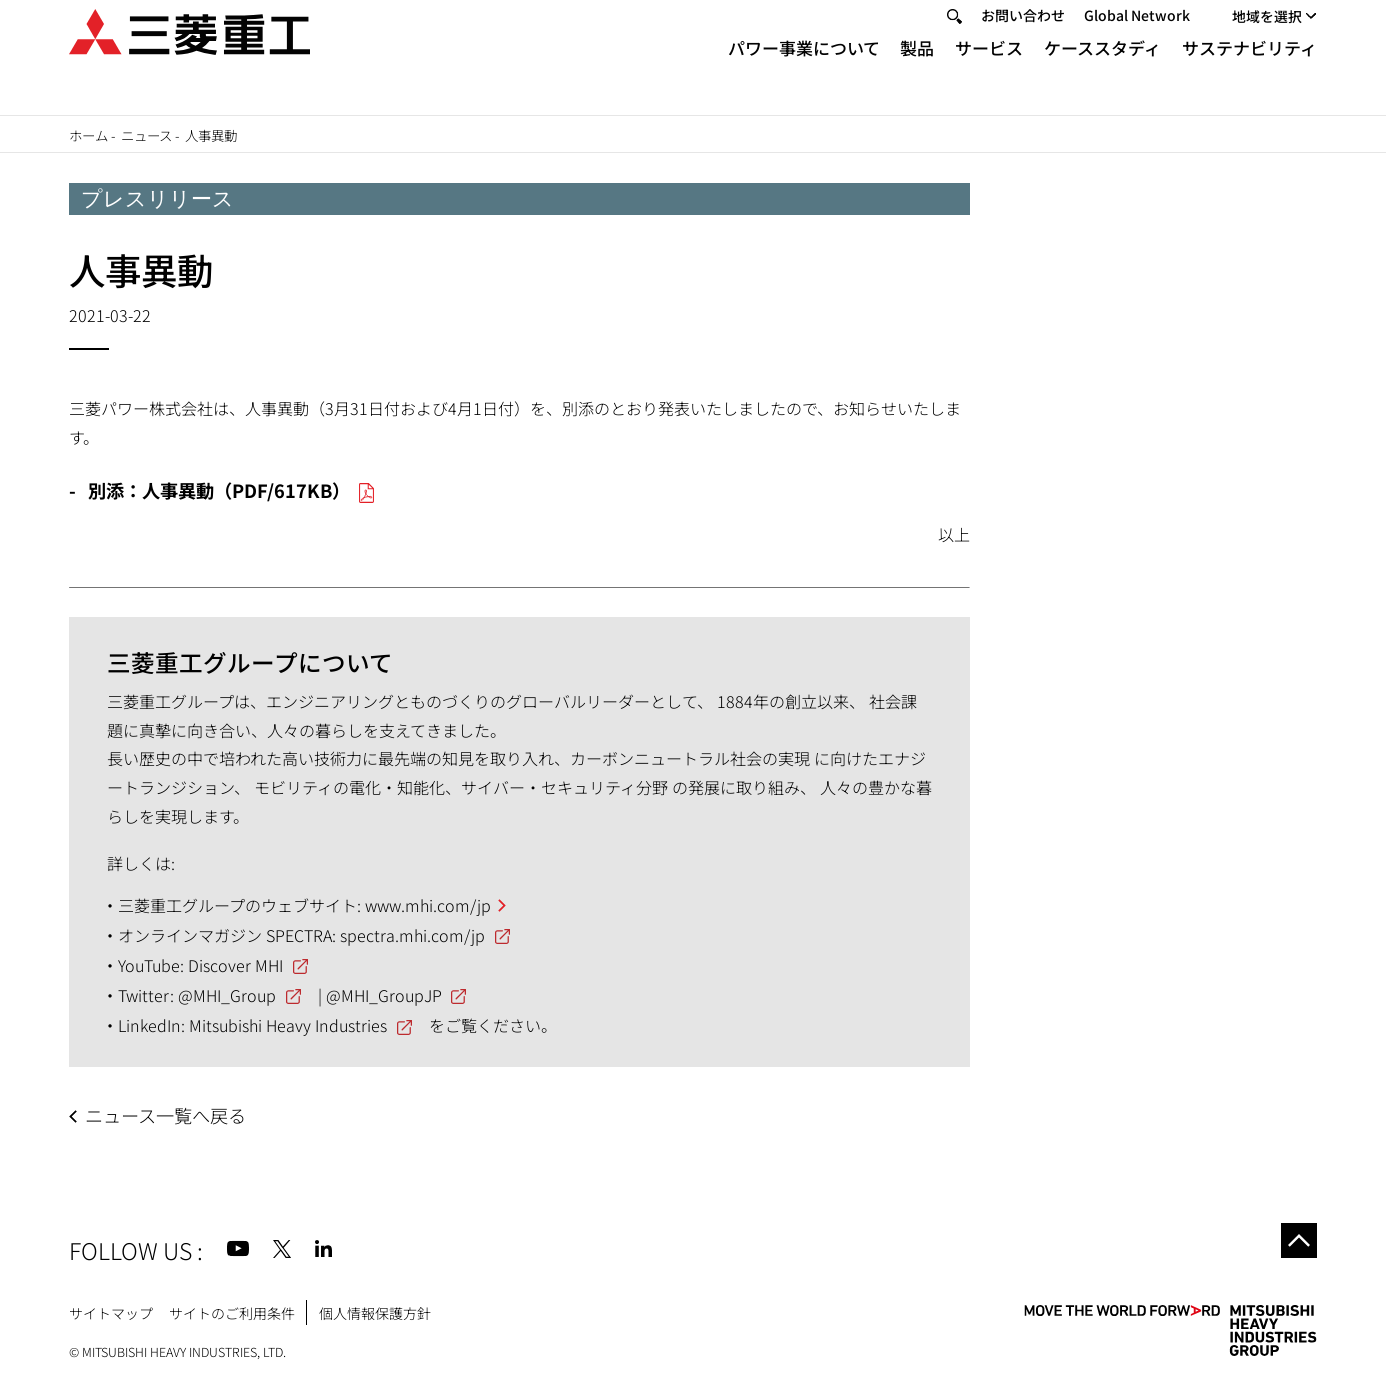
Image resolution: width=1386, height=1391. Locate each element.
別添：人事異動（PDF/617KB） (219, 490)
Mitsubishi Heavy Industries (288, 1025)
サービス (989, 72)
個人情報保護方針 (375, 1313)
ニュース (146, 135)
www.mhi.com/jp (428, 905)
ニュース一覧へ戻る (165, 1115)
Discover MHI (235, 965)
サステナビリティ (1249, 72)
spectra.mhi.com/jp (412, 935)
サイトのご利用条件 (232, 1313)
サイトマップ (111, 1313)
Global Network (1137, 41)
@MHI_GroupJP (384, 995)
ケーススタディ (1102, 72)
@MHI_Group (227, 995)
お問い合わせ (1023, 41)
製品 (917, 72)
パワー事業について (804, 72)
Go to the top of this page (1294, 1246)
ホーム (88, 135)
